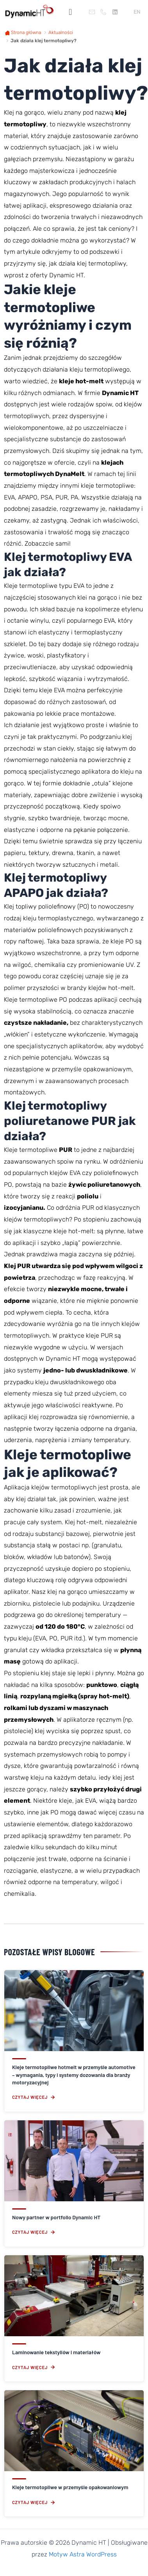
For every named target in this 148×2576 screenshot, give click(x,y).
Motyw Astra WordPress (83, 2554)
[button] (70, 12)
